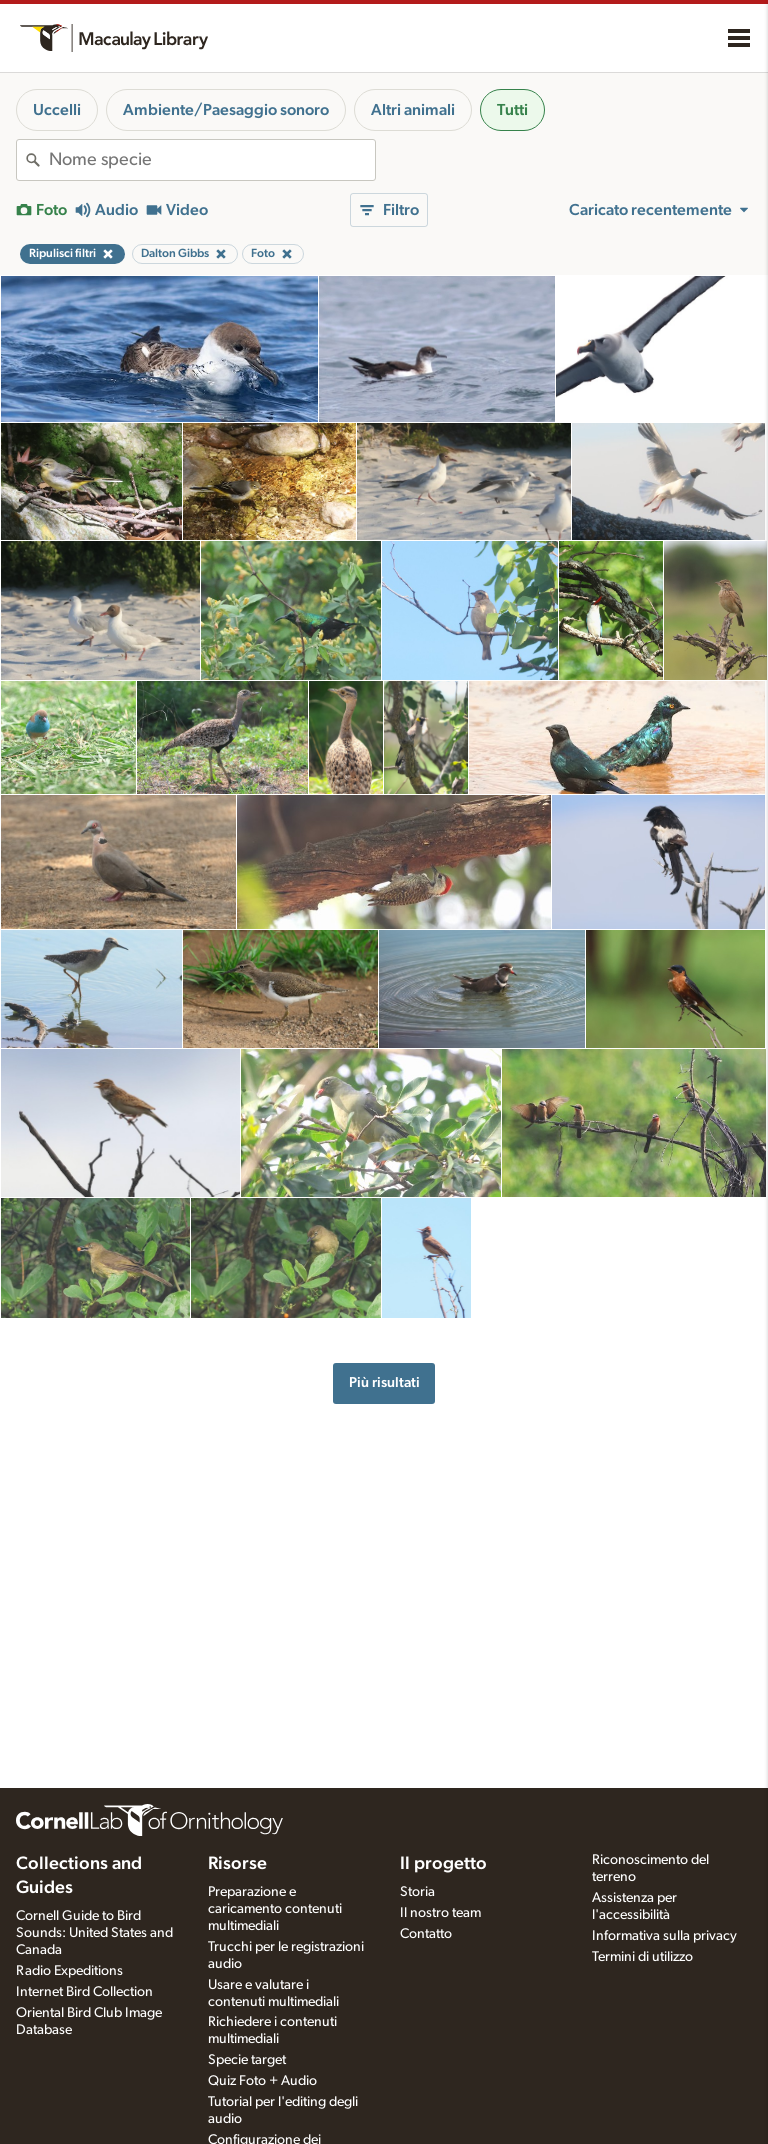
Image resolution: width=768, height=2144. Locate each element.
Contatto (426, 1934)
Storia (417, 1892)
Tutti (512, 110)
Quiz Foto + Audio (262, 2081)
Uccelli (57, 110)
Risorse (237, 1864)
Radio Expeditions (69, 1971)
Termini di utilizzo (642, 1957)
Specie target (247, 2060)
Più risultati (384, 1382)
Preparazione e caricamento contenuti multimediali (275, 1909)
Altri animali (413, 110)
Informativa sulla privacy (664, 1936)
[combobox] (212, 160)
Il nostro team (440, 1913)
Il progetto (443, 1864)
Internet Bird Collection (84, 1992)
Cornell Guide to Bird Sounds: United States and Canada (94, 1933)
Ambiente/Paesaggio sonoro (226, 110)
